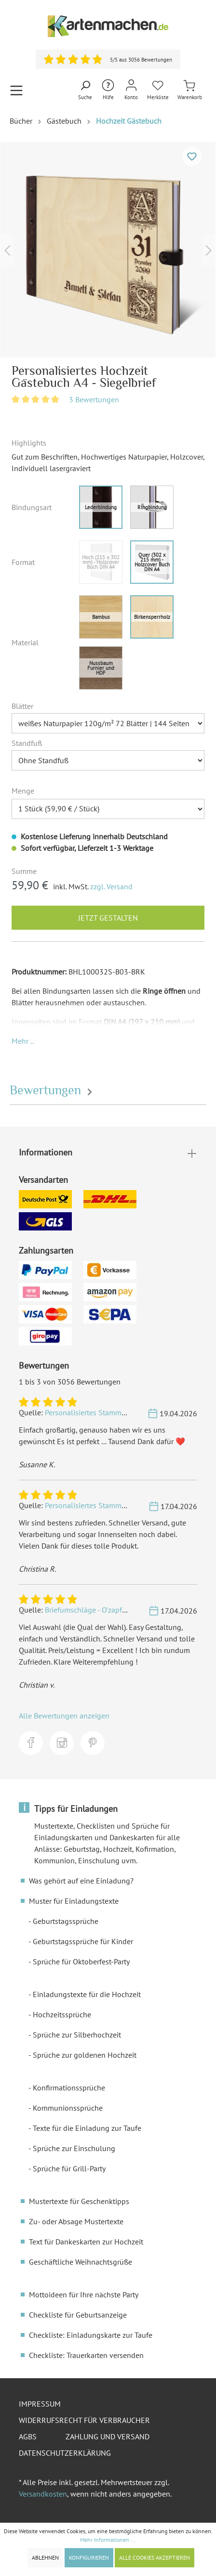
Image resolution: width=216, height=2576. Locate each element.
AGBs (28, 2436)
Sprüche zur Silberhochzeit (77, 2034)
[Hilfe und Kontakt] (108, 90)
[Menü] (16, 90)
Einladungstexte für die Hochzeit (87, 1994)
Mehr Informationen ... (108, 2539)
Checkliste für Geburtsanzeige (78, 2315)
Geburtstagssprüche (65, 1921)
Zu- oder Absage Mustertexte (76, 2221)
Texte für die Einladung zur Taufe (87, 2128)
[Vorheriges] (7, 249)
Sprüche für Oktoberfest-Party (81, 1961)
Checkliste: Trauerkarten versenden (86, 2355)
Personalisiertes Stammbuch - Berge (103, 1412)
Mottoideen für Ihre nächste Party (83, 2294)
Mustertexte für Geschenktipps (79, 2201)
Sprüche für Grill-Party (69, 2168)
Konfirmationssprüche (69, 2087)
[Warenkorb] (189, 90)
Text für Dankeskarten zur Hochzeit (86, 2241)
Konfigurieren (89, 2557)
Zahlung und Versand (107, 2436)
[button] (23, 1041)
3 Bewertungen (94, 399)
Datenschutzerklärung (65, 2453)
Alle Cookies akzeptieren (154, 2557)
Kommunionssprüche (68, 2108)
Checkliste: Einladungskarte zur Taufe (90, 2335)
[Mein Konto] (131, 90)
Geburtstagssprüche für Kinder (83, 1941)
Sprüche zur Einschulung (74, 2148)
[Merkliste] (158, 90)
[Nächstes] (209, 249)
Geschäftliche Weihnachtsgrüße (80, 2262)
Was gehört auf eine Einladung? (81, 1880)
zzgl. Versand (111, 886)
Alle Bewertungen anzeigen (64, 1715)
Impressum (40, 2404)
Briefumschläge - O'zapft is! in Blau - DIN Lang (120, 1610)
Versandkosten (43, 2494)
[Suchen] (85, 90)
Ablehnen (45, 2557)
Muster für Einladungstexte (74, 1901)
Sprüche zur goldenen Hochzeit (84, 2055)
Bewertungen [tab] (52, 1090)
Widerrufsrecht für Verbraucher (84, 2420)
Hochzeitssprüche (62, 2014)
